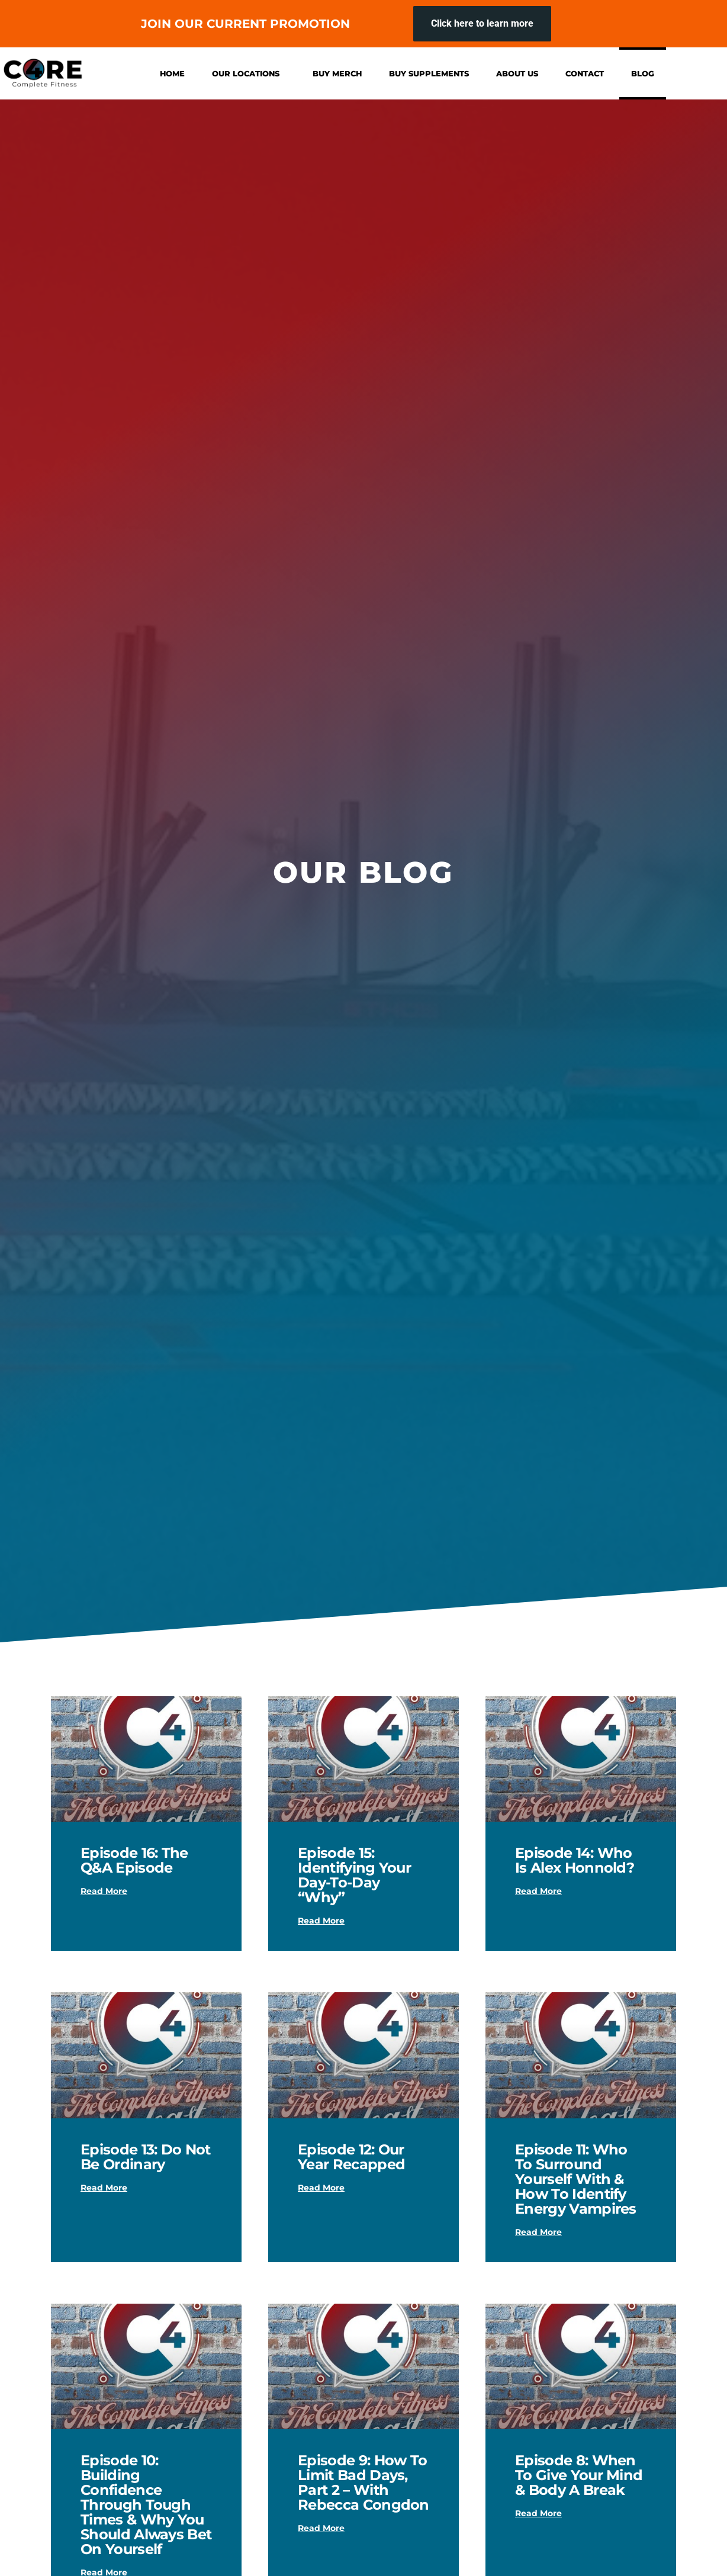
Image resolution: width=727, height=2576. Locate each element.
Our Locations (248, 73)
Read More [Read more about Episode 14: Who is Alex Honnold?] (538, 1891)
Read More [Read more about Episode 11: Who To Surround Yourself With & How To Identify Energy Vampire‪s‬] (538, 2232)
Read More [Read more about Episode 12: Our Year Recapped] (321, 2187)
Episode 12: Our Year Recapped (351, 2157)
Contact (584, 73)
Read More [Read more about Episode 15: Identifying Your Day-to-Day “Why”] (321, 1920)
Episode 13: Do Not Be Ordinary (146, 2157)
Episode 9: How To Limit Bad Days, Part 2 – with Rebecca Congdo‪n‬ (363, 2482)
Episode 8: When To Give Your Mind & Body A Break (578, 2475)
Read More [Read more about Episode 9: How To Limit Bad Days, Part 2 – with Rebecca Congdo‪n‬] (321, 2528)
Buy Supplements (429, 73)
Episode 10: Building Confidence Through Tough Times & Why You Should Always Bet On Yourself (146, 2505)
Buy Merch (337, 73)
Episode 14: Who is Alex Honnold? (574, 1860)
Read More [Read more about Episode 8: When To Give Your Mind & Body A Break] (538, 2513)
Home (172, 73)
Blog (642, 73)
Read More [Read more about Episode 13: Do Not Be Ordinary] (104, 2187)
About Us (517, 73)
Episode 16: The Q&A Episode (134, 1860)
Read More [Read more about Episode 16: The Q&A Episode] (104, 1891)
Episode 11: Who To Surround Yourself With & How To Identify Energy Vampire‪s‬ (575, 2179)
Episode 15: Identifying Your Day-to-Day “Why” (354, 1875)
